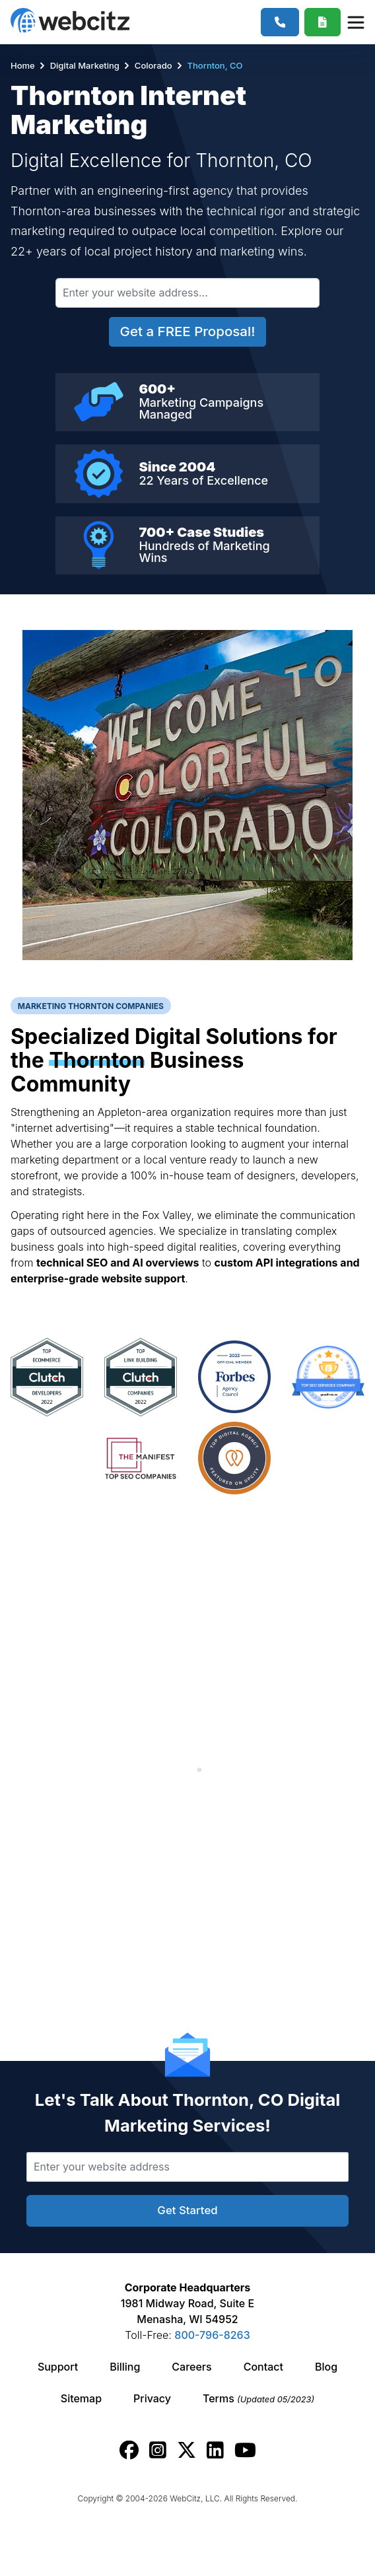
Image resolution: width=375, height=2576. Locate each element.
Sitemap (81, 2398)
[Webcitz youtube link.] (245, 2450)
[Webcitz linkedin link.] (215, 2450)
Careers (191, 2366)
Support (58, 2366)
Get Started (187, 2210)
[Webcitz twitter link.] (186, 2450)
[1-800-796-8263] (280, 22)
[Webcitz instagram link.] (157, 2450)
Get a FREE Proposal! (188, 331)
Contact (263, 2366)
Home (24, 65)
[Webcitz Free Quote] (322, 22)
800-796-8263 (212, 2335)
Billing (125, 2366)
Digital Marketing (84, 65)
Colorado (153, 65)
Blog (326, 2366)
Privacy (152, 2398)
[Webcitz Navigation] (355, 22)
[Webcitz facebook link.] (129, 2450)
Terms (258, 2398)
